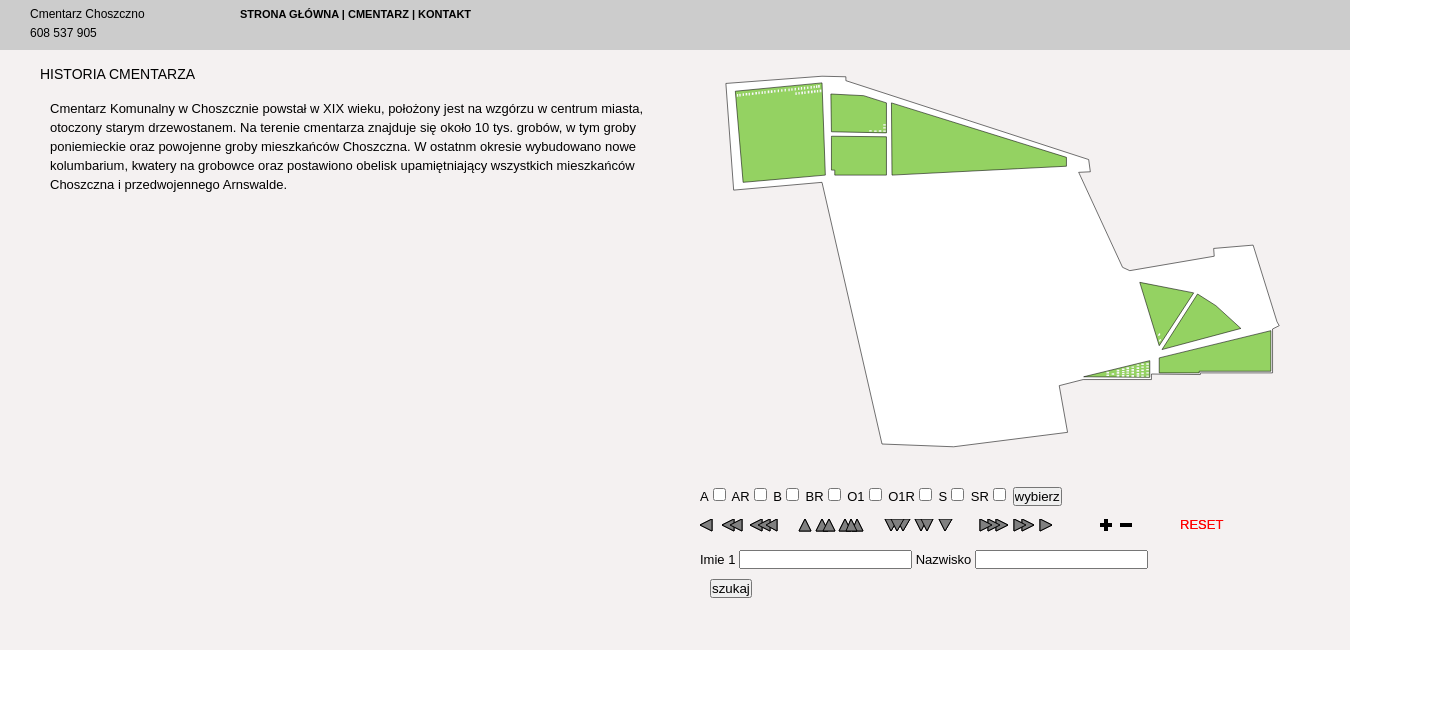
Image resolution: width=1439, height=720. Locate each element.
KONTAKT (444, 14)
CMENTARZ (378, 14)
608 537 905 (63, 33)
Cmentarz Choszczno (87, 14)
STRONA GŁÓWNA (289, 14)
